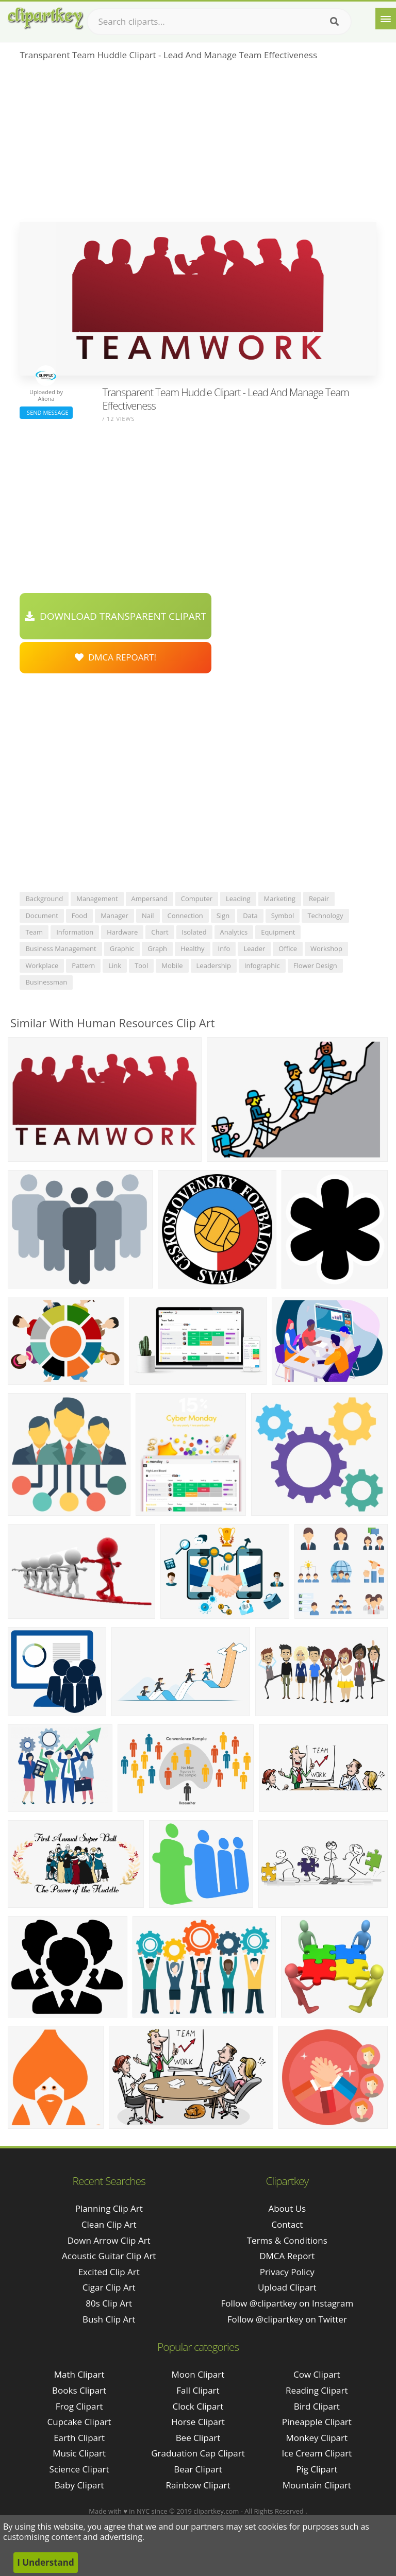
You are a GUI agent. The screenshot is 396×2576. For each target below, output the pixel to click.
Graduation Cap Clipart (198, 2453)
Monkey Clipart (317, 2438)
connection (185, 915)
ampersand (149, 898)
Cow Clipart (316, 2374)
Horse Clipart (198, 2422)
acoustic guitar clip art (109, 2256)
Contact (287, 2224)
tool (141, 965)
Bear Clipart (198, 2469)
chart (159, 932)
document (41, 915)
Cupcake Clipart (79, 2422)
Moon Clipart (198, 2374)
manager (114, 915)
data (250, 915)
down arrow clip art (109, 2240)
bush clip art (108, 2319)
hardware (122, 932)
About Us (287, 2208)
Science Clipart (79, 2469)
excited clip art (109, 2272)
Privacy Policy (287, 2272)
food (79, 915)
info (224, 948)
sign (223, 915)
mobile (172, 965)
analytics (234, 932)
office (287, 948)
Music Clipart (79, 2453)
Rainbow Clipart (198, 2485)
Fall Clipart (197, 2390)
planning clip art (109, 2208)
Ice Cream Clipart (317, 2453)
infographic (262, 965)
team (34, 932)
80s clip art (109, 2303)
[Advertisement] (198, 145)
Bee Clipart (198, 2438)
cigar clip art (109, 2287)
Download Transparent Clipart (115, 616)
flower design (315, 965)
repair (319, 898)
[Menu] (385, 18)
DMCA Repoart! (115, 657)
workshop (326, 948)
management (97, 898)
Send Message (46, 412)
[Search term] (219, 21)
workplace (41, 965)
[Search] (334, 21)
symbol (282, 915)
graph (157, 948)
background (44, 898)
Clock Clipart (198, 2406)
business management (60, 948)
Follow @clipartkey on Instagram (287, 2303)
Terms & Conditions (287, 2240)
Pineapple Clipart (317, 2422)
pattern (83, 965)
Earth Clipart (79, 2438)
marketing (279, 898)
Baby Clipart (79, 2485)
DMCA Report (287, 2256)
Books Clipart (79, 2390)
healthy (192, 948)
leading (238, 898)
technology (325, 915)
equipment (278, 932)
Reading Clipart (317, 2390)
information (74, 932)
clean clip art (109, 2224)
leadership (213, 965)
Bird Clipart (317, 2406)
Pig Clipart (316, 2469)
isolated (194, 932)
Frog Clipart (79, 2406)
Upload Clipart (287, 2287)
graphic (122, 948)
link (114, 965)
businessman (46, 982)
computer (196, 898)
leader (254, 948)
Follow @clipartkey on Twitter (287, 2319)
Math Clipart (79, 2374)
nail (148, 915)
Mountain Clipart (317, 2485)
